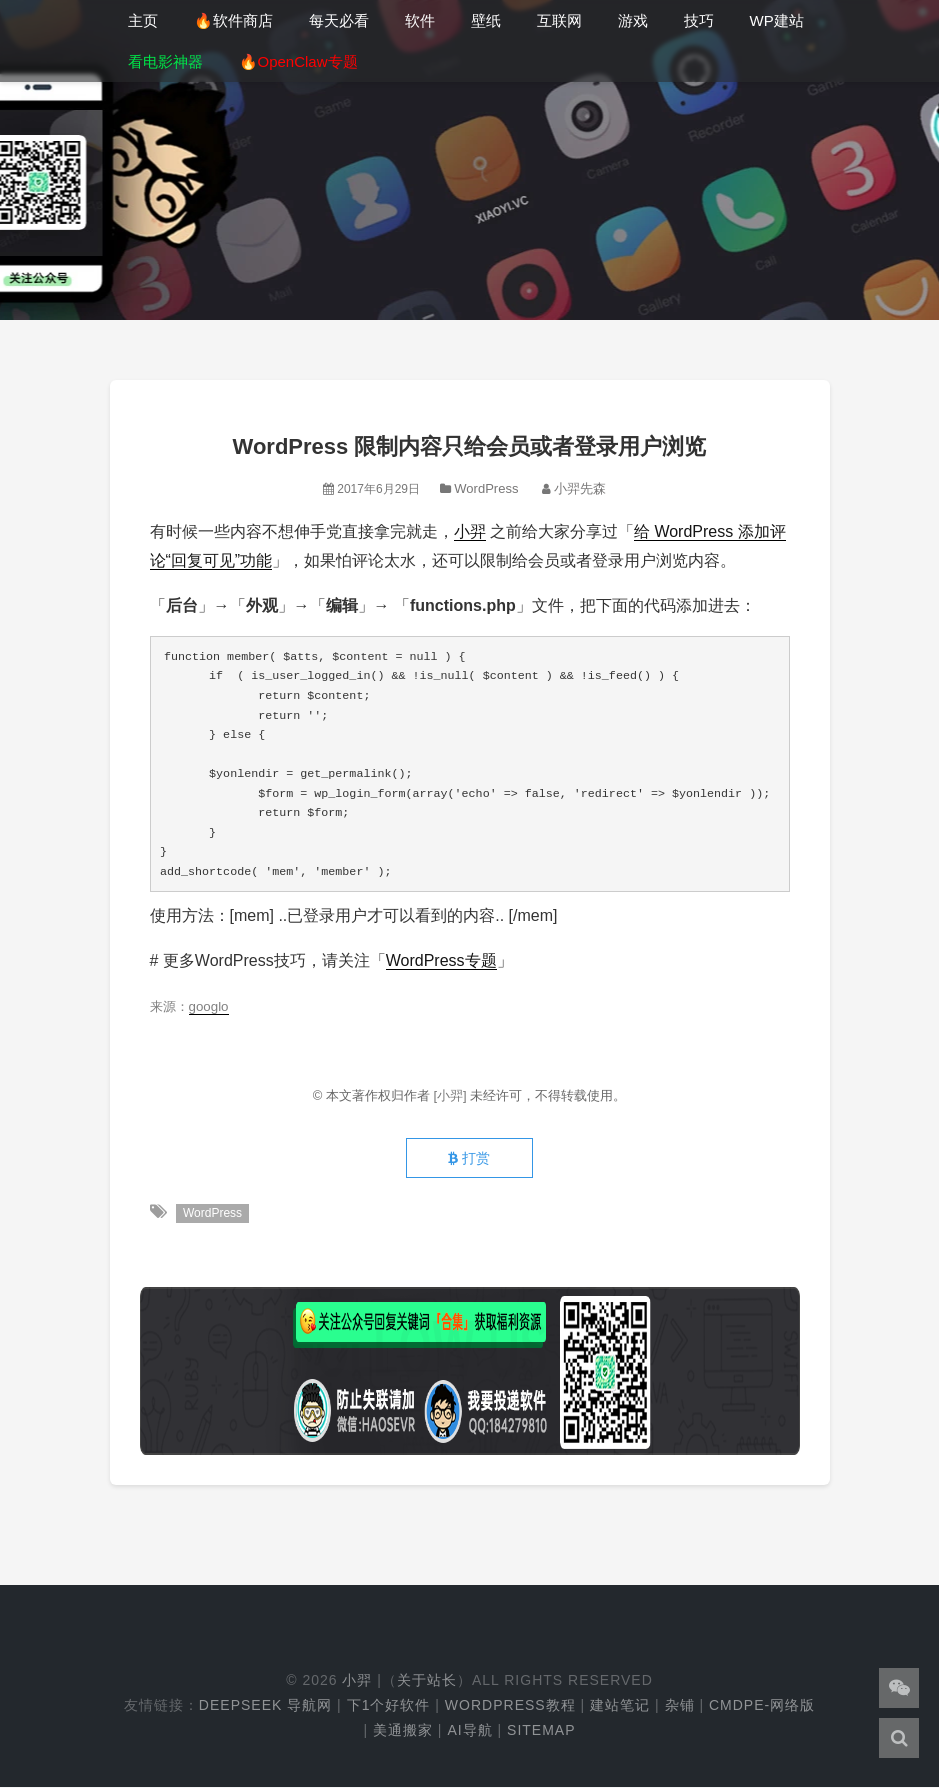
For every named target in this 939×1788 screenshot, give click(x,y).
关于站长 (427, 1680)
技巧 (699, 20)
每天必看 (339, 20)
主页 (143, 20)
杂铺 (680, 1705)
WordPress (486, 488)
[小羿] (451, 1095)
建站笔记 (620, 1705)
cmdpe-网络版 (762, 1705)
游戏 (633, 20)
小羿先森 (580, 488)
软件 (420, 20)
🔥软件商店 (233, 20)
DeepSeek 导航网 (265, 1705)
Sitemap (541, 1730)
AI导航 (469, 1730)
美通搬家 (403, 1730)
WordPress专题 (441, 960)
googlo (209, 1006)
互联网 (559, 20)
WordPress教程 (510, 1705)
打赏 (469, 1159)
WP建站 (777, 20)
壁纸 (486, 20)
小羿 (470, 531)
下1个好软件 (389, 1705)
